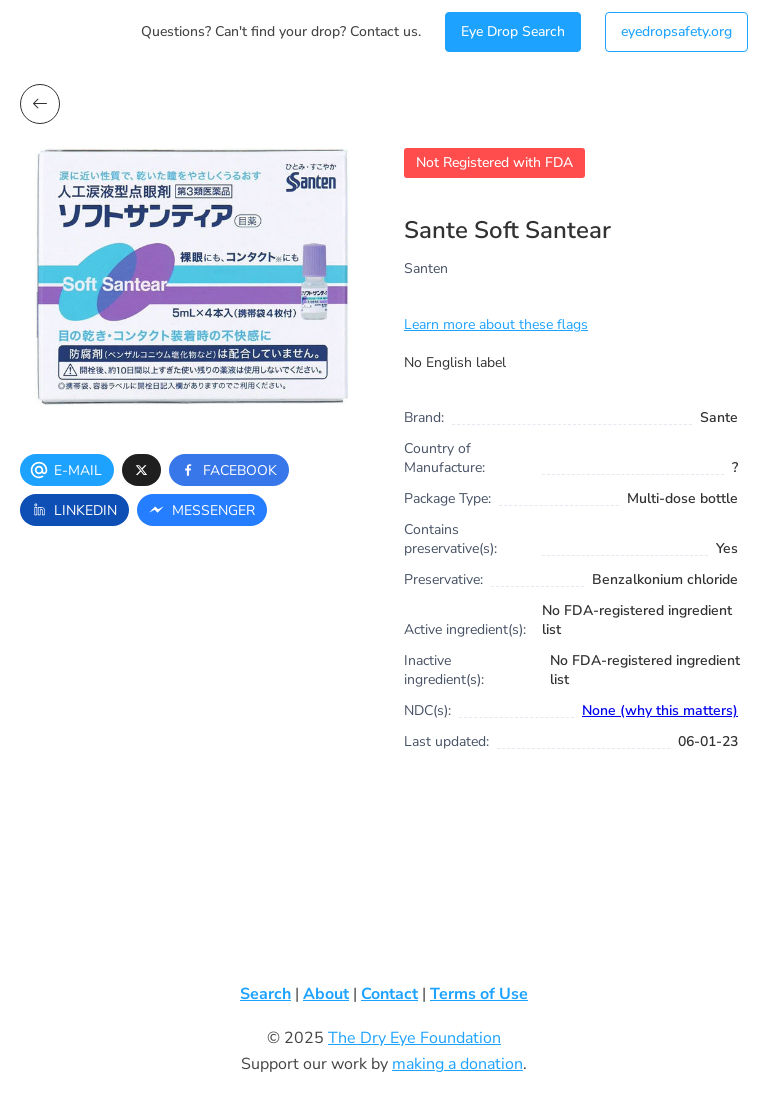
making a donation (457, 1064)
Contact (389, 994)
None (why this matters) (660, 710)
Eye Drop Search (513, 31)
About (326, 994)
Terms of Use (479, 994)
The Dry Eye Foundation (414, 1038)
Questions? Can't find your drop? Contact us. (281, 31)
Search (265, 994)
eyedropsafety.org (676, 31)
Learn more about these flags (496, 324)
